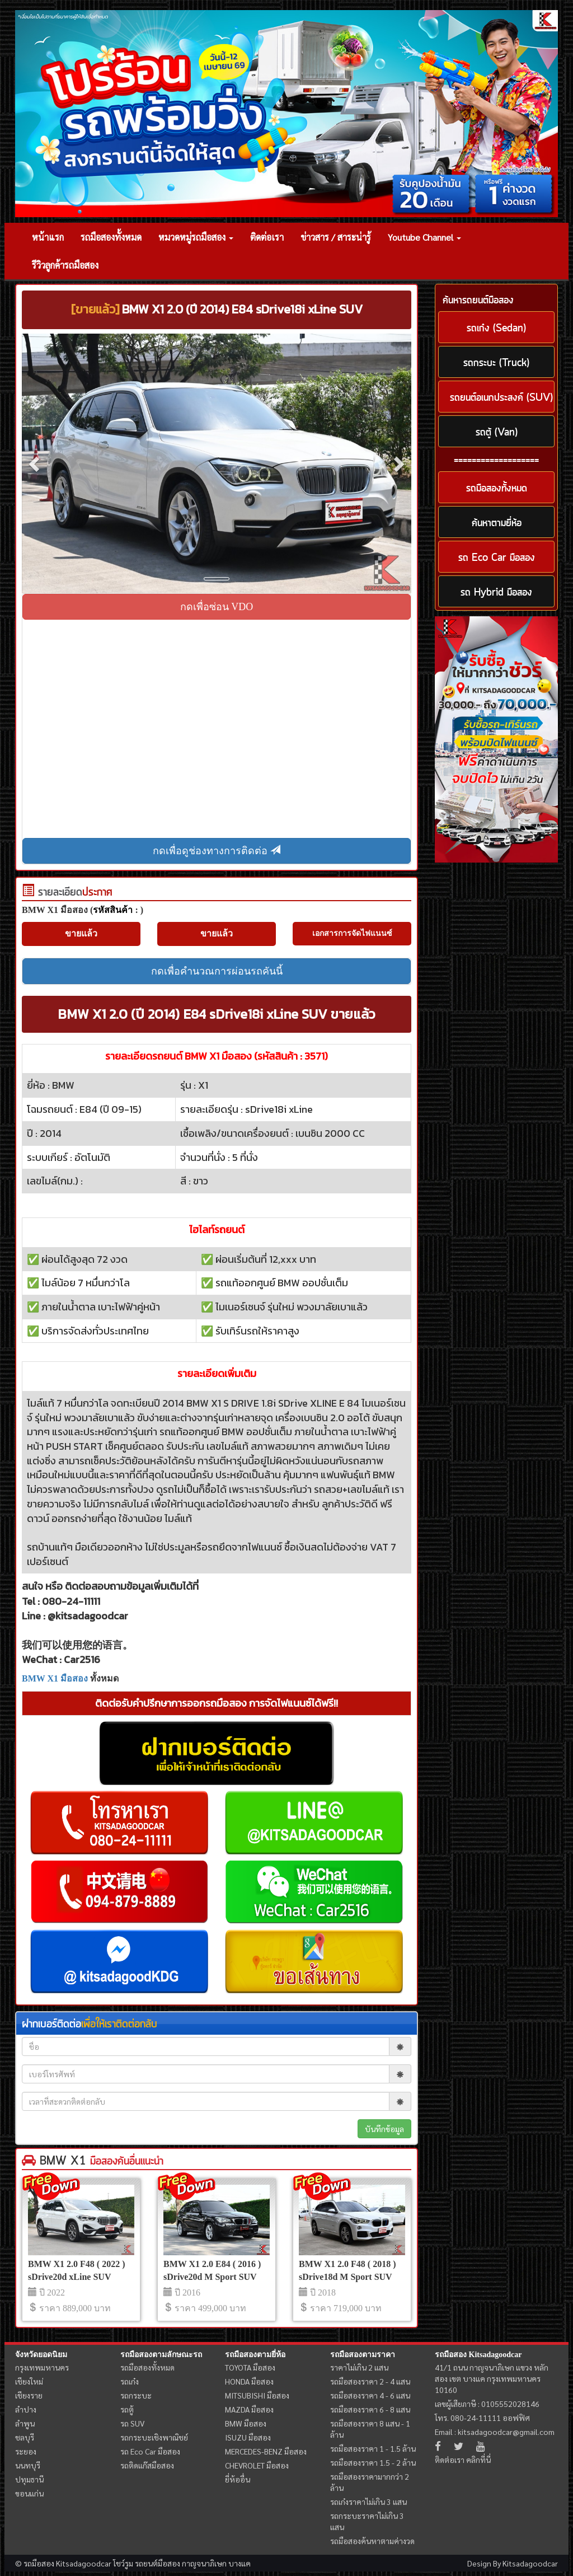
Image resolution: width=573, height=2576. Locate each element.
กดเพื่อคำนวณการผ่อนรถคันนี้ (217, 971)
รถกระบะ (136, 2395)
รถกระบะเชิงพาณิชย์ (154, 2437)
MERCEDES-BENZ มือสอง (266, 2451)
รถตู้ (127, 2409)
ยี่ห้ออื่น (237, 2479)
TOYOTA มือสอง (250, 2367)
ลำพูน (25, 2423)
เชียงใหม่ (29, 2381)
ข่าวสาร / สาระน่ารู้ (335, 237)
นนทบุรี (27, 2465)
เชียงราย (29, 2395)
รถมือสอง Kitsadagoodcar (478, 2354)
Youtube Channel (424, 237)
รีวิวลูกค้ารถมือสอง (65, 265)
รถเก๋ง (129, 2381)
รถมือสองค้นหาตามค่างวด (372, 2541)
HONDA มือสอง (249, 2381)
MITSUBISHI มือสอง (257, 2395)
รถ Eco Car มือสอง (150, 2451)
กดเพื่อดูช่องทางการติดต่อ (216, 850)
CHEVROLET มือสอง (257, 2465)
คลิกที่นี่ (478, 2460)
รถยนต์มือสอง (157, 2563)
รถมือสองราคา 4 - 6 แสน (370, 2395)
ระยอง (25, 2451)
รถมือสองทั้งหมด (111, 237)
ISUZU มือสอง (248, 2437)
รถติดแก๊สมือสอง (147, 2465)
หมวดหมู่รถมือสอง (195, 237)
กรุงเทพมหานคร (42, 2367)
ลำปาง (25, 2409)
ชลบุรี (24, 2437)
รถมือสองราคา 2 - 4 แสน (370, 2381)
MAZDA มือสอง (249, 2409)
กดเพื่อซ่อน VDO (216, 606)
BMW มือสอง (245, 2423)
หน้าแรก (48, 237)
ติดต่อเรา (267, 237)
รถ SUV (132, 2423)
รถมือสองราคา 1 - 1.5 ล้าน (373, 2448)
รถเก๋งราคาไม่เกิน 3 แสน (368, 2502)
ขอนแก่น (29, 2493)
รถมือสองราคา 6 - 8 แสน (370, 2409)
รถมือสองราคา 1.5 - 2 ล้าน (373, 2462)
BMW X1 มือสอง (55, 1678)
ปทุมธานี (29, 2479)
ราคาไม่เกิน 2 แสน (359, 2367)
